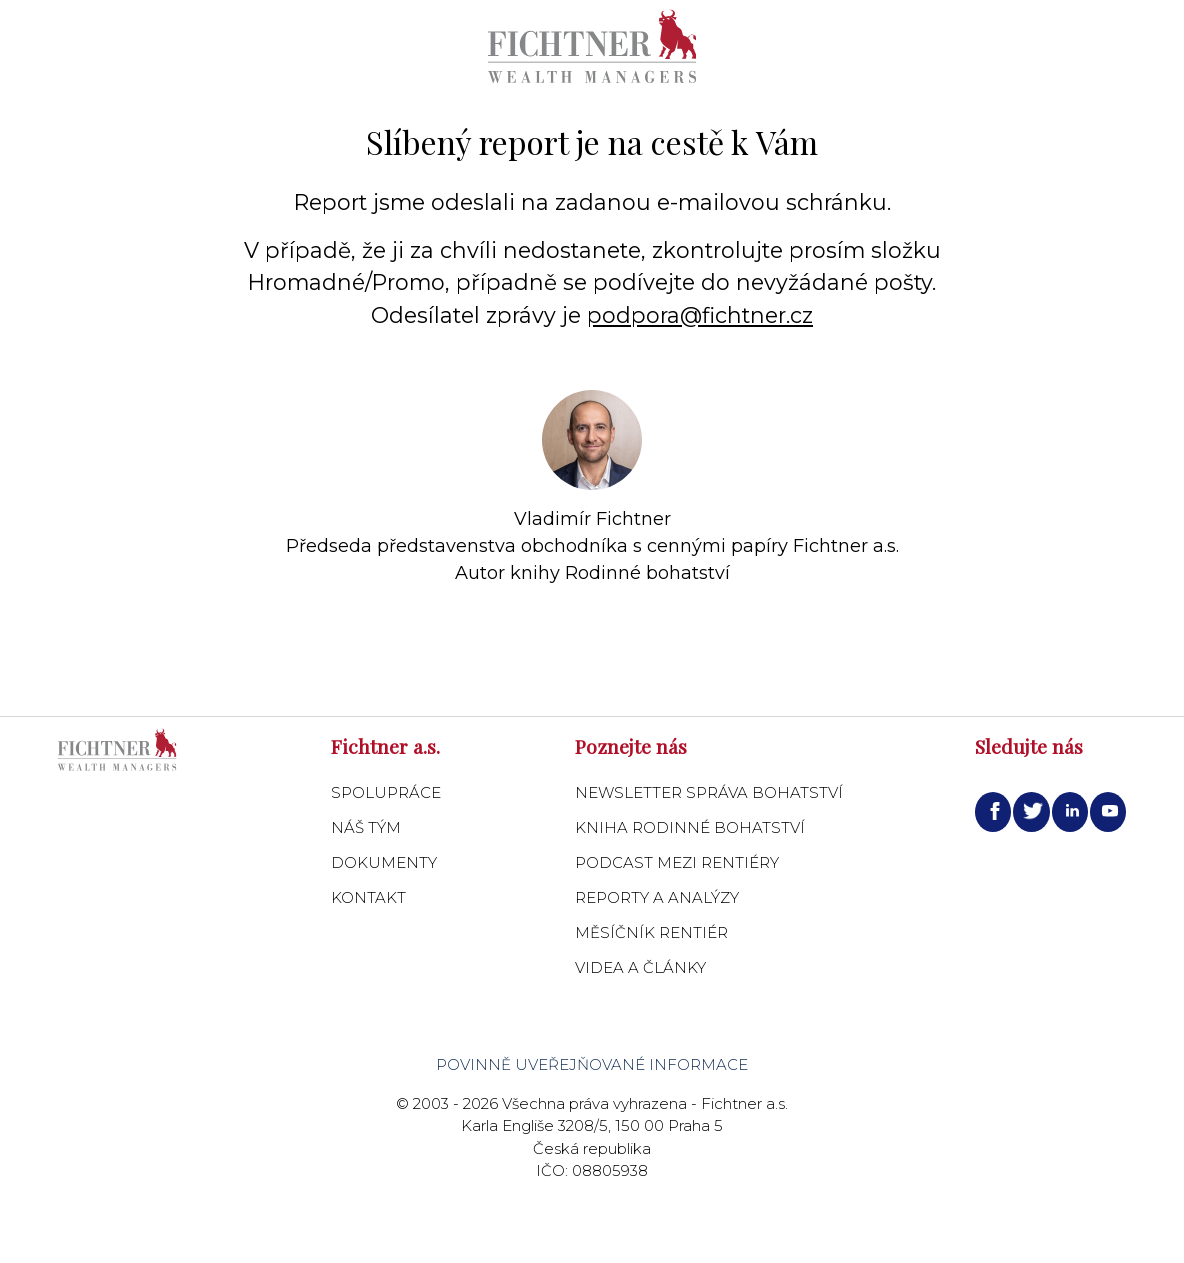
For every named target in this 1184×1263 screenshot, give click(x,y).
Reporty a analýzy (657, 897)
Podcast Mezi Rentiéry (677, 862)
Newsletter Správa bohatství (709, 792)
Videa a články (640, 967)
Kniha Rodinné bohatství (690, 827)
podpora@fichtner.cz (700, 315)
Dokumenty (384, 862)
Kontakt (368, 897)
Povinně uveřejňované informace (592, 1064)
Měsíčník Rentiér (651, 932)
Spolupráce (386, 792)
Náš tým (366, 827)
